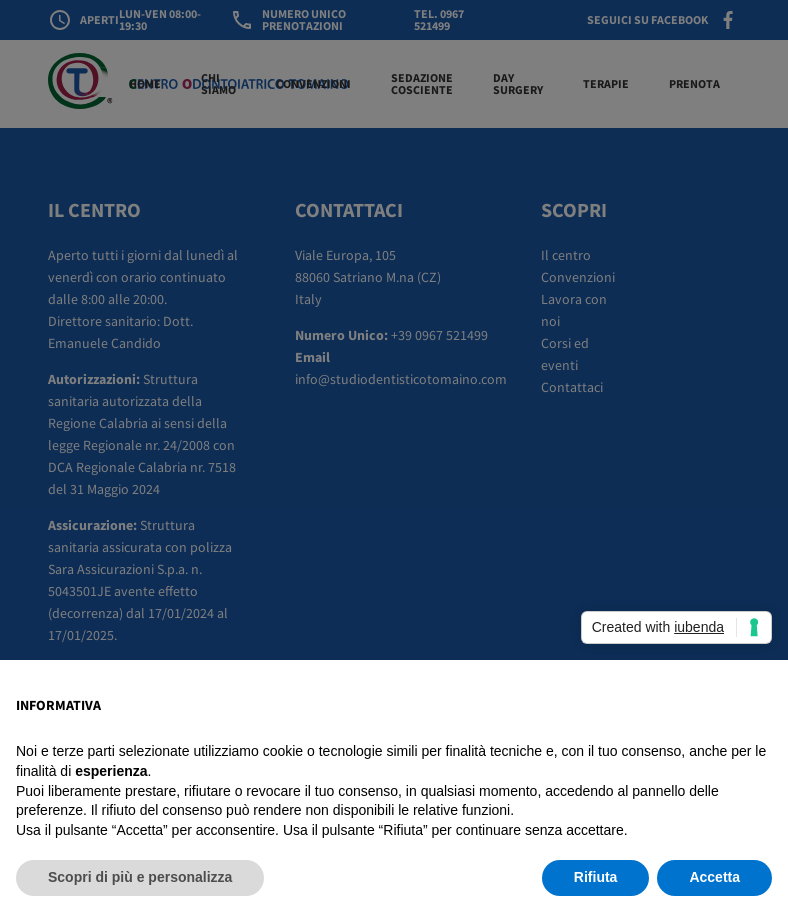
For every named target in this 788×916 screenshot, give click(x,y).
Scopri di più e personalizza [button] (140, 877)
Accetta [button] (714, 877)
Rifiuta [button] (596, 877)
